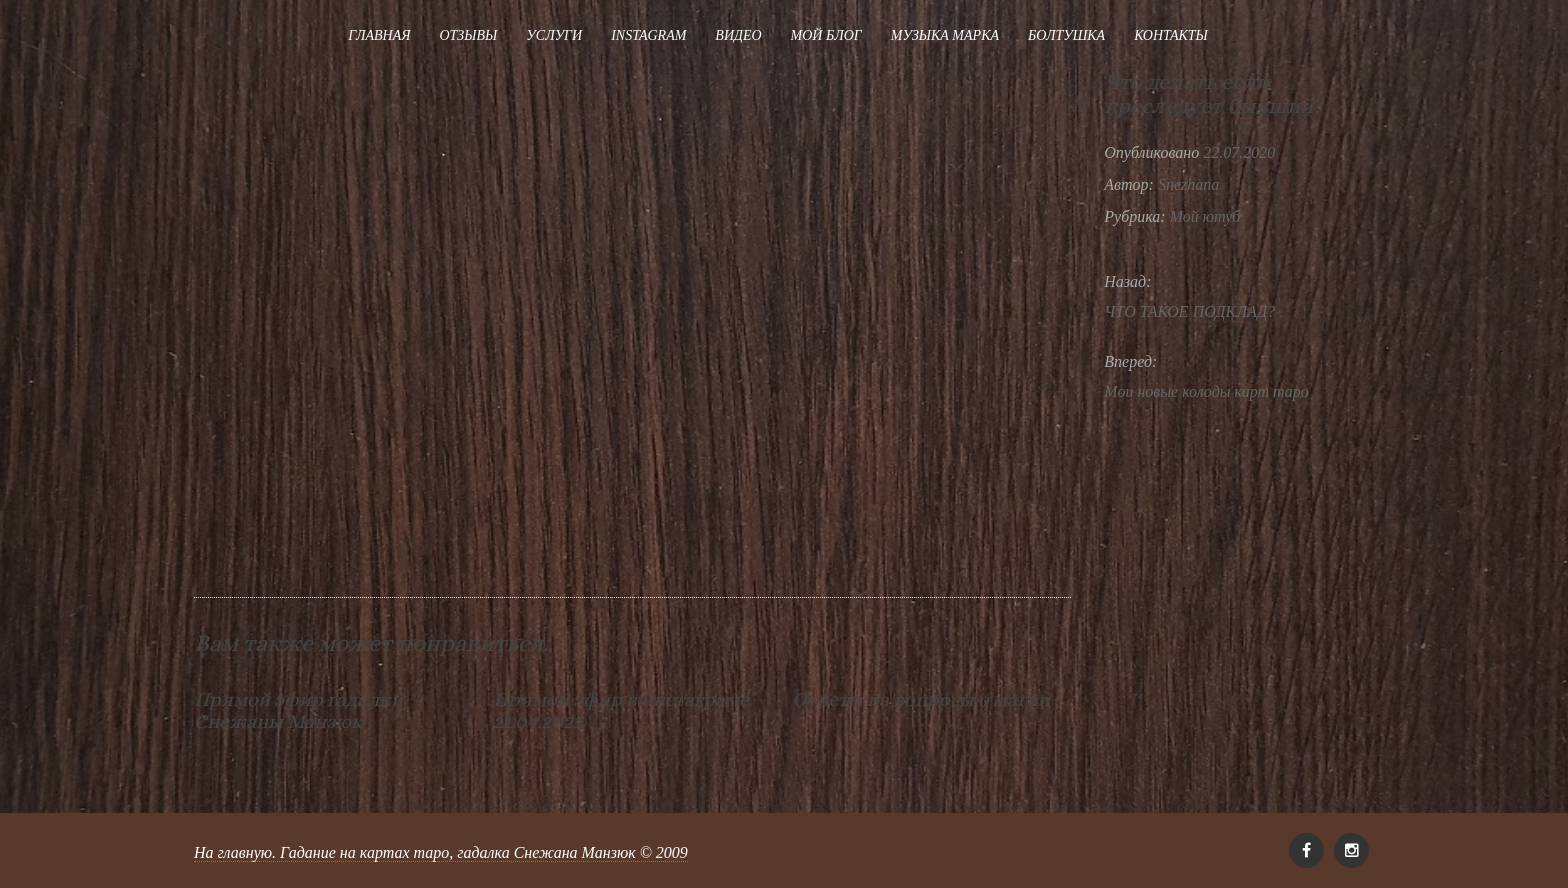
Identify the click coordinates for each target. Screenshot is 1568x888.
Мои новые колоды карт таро (1206, 391)
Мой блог (826, 35)
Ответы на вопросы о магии (921, 699)
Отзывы (468, 35)
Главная (379, 35)
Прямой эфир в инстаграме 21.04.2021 (621, 710)
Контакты (1171, 35)
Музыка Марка (945, 35)
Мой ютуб (1205, 216)
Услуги (554, 35)
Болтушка (1066, 35)
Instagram (648, 35)
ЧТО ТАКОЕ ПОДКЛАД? (1189, 311)
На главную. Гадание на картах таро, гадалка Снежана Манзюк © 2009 (441, 852)
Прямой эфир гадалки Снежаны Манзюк (298, 710)
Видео (738, 35)
